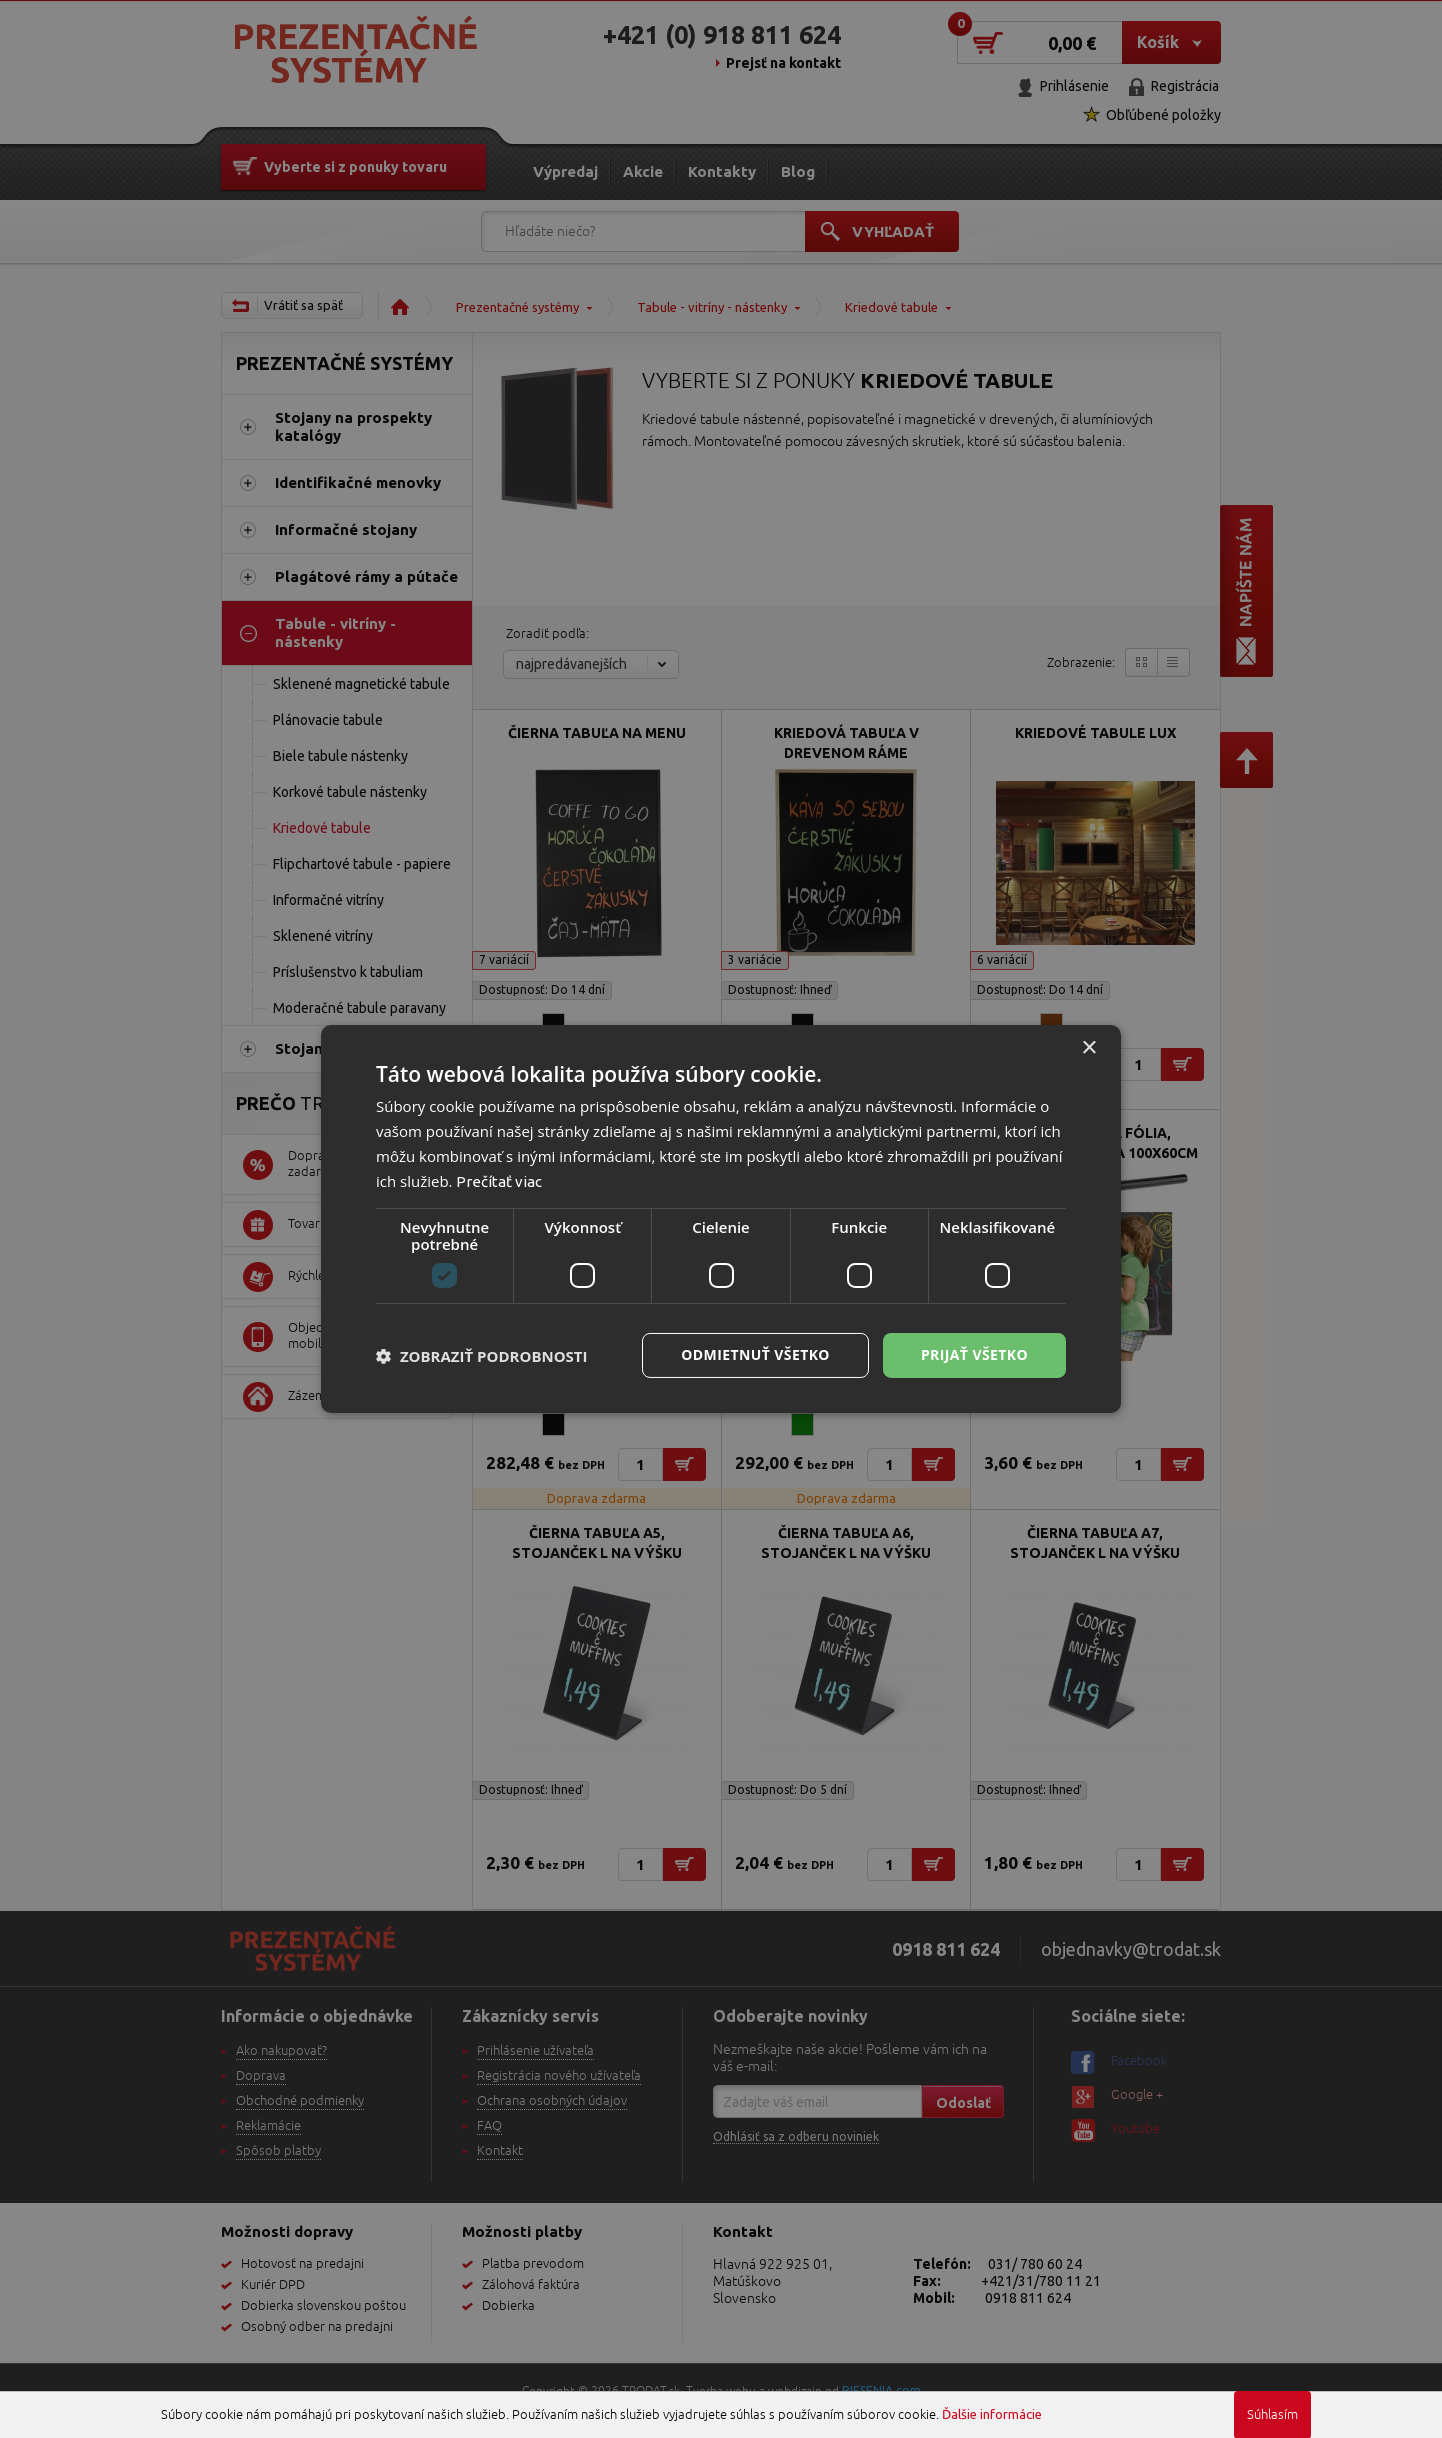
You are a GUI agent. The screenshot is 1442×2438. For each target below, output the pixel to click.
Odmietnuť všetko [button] (755, 1354)
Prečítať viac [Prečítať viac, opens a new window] (499, 1181)
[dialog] (721, 1219)
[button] (482, 1356)
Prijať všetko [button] (974, 1354)
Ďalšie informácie (992, 2414)
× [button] (1088, 1048)
